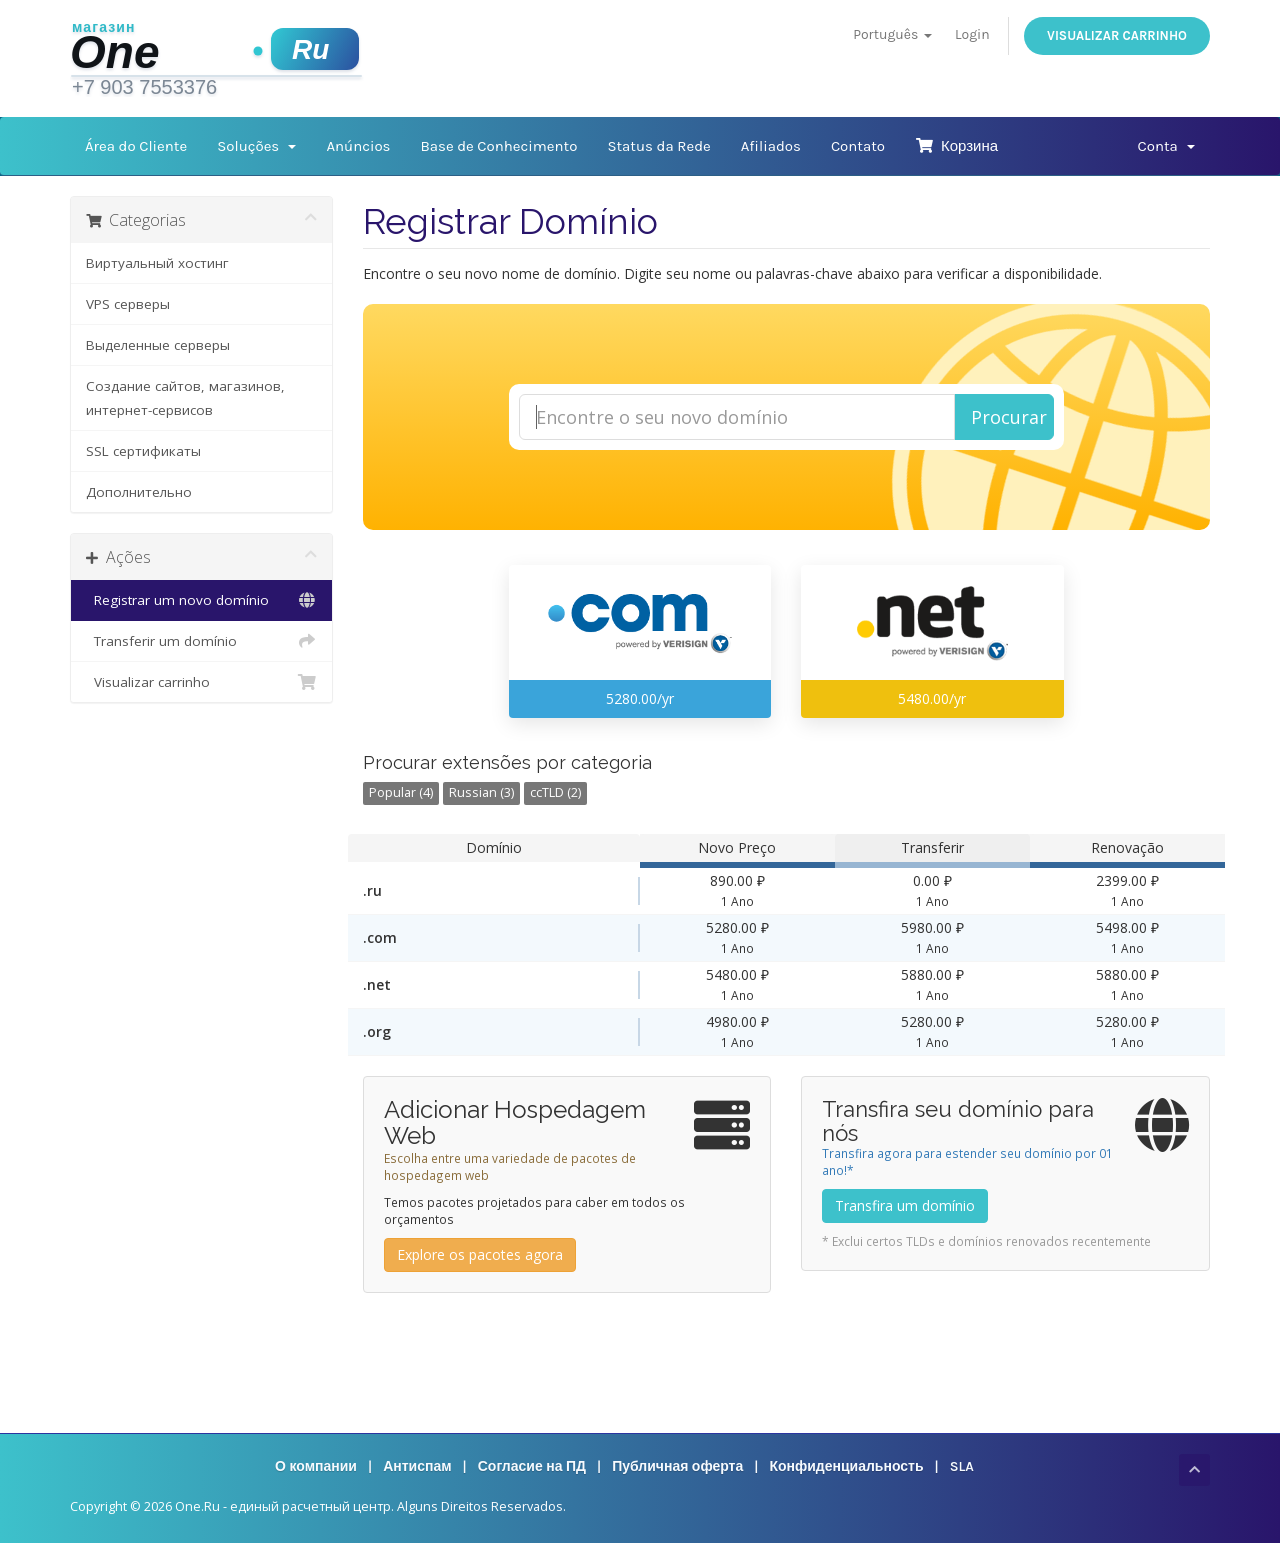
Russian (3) (481, 792)
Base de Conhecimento (498, 146)
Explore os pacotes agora (480, 1254)
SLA (962, 1466)
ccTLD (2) (555, 792)
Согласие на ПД (532, 1466)
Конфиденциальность (846, 1466)
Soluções (256, 146)
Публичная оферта (677, 1466)
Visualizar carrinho (1117, 35)
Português (892, 34)
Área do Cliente (136, 146)
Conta (1166, 146)
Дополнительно (139, 492)
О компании (316, 1466)
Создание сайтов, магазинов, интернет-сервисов (185, 398)
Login (972, 34)
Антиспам (417, 1466)
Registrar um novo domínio (201, 600)
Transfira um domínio (905, 1205)
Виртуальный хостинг (157, 263)
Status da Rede (658, 146)
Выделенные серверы (158, 345)
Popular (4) (401, 792)
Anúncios (358, 146)
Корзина (956, 146)
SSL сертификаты (143, 451)
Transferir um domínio (201, 641)
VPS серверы (128, 304)
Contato (858, 146)
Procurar (1009, 417)
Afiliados (771, 146)
